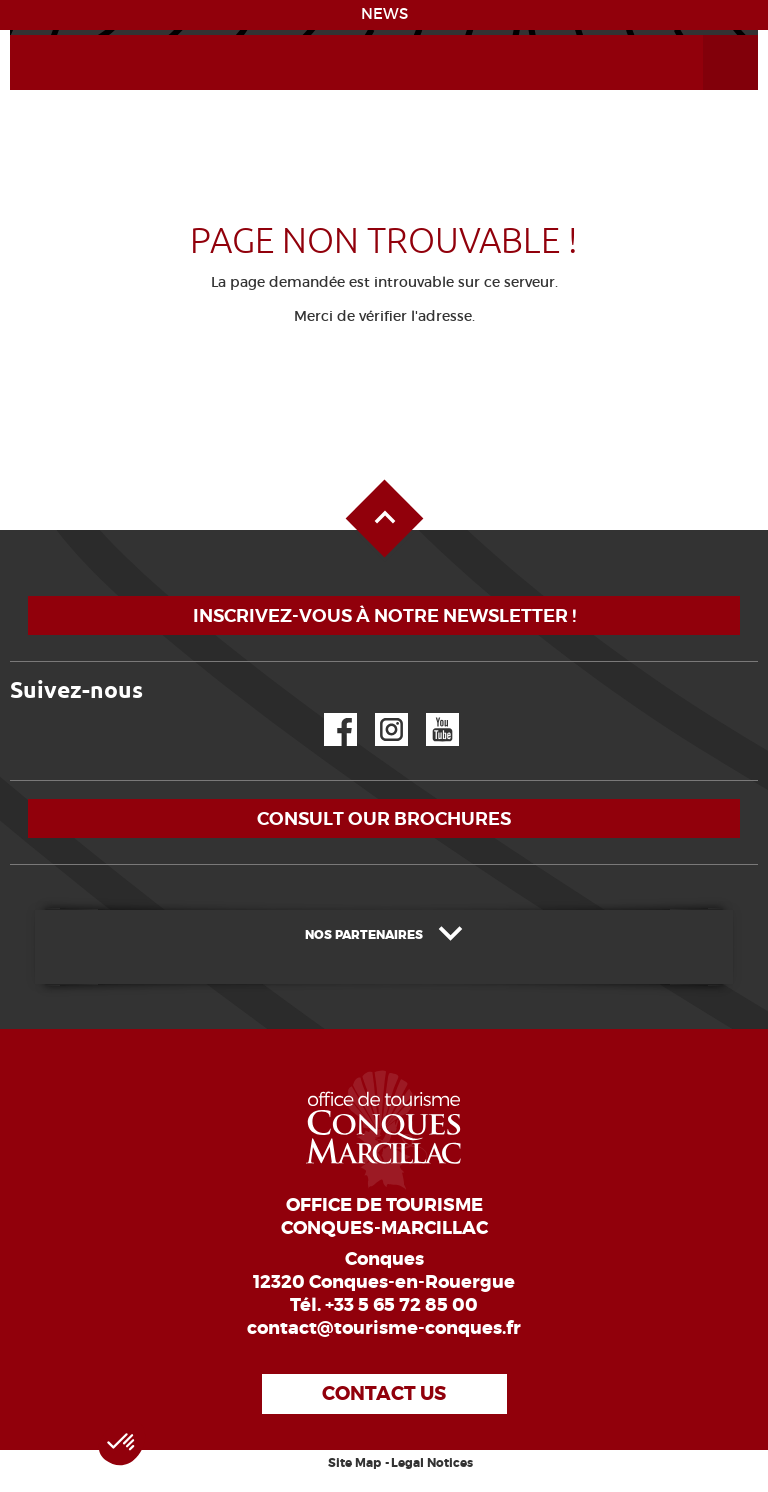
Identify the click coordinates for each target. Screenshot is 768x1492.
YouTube (429, 713)
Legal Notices (432, 1463)
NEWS (384, 14)
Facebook (328, 713)
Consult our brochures (384, 818)
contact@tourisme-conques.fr (384, 1328)
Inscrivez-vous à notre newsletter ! (384, 615)
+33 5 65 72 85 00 (401, 1305)
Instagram (377, 713)
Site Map (354, 1463)
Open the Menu (708, 35)
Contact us (384, 1393)
